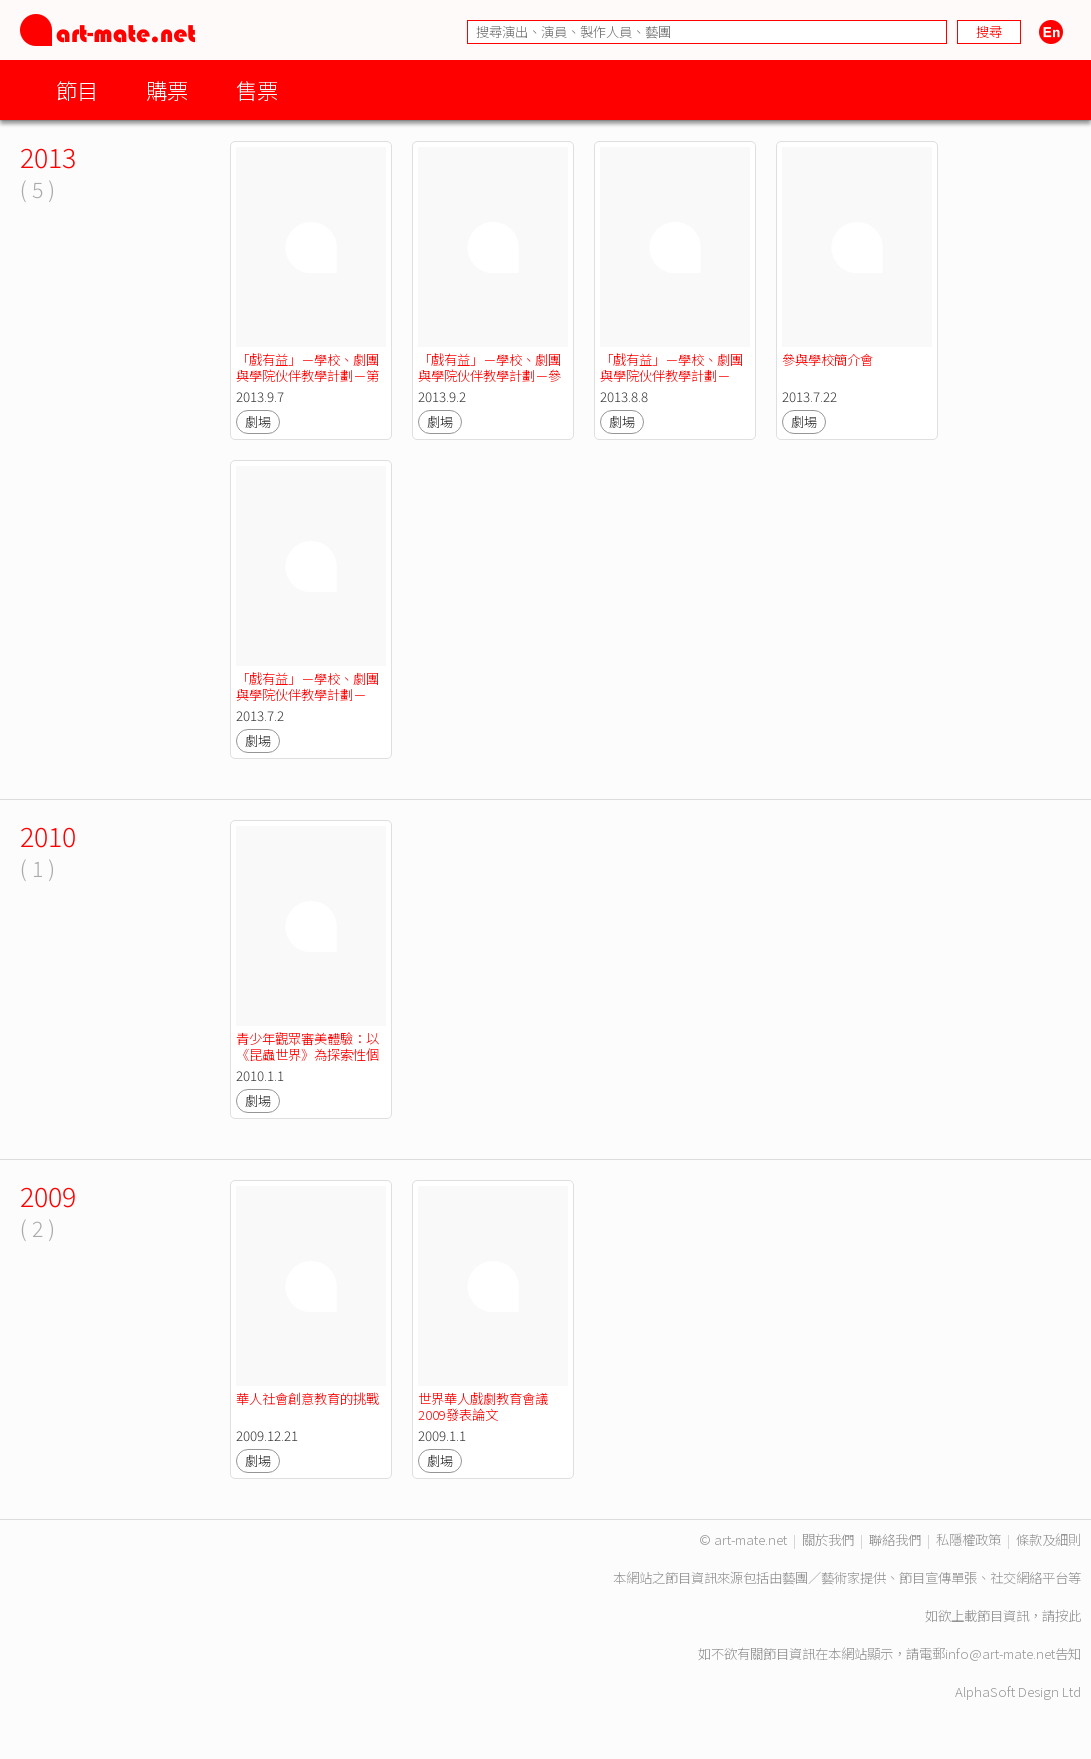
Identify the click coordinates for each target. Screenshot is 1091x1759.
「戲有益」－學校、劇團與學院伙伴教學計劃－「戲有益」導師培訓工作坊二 (671, 383)
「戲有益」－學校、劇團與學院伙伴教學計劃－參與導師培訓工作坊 (489, 375)
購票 (167, 89)
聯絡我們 (895, 1539)
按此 (1068, 1615)
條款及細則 (1048, 1539)
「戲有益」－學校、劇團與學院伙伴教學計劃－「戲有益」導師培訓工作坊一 (307, 702)
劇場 (258, 421)
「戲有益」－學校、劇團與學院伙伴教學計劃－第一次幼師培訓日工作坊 (307, 375)
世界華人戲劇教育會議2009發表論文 (483, 1406)
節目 (77, 89)
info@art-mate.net (1000, 1653)
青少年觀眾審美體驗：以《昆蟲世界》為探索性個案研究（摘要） (307, 1054)
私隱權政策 (968, 1539)
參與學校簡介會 (827, 359)
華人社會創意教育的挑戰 (307, 1398)
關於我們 (828, 1539)
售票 (257, 89)
